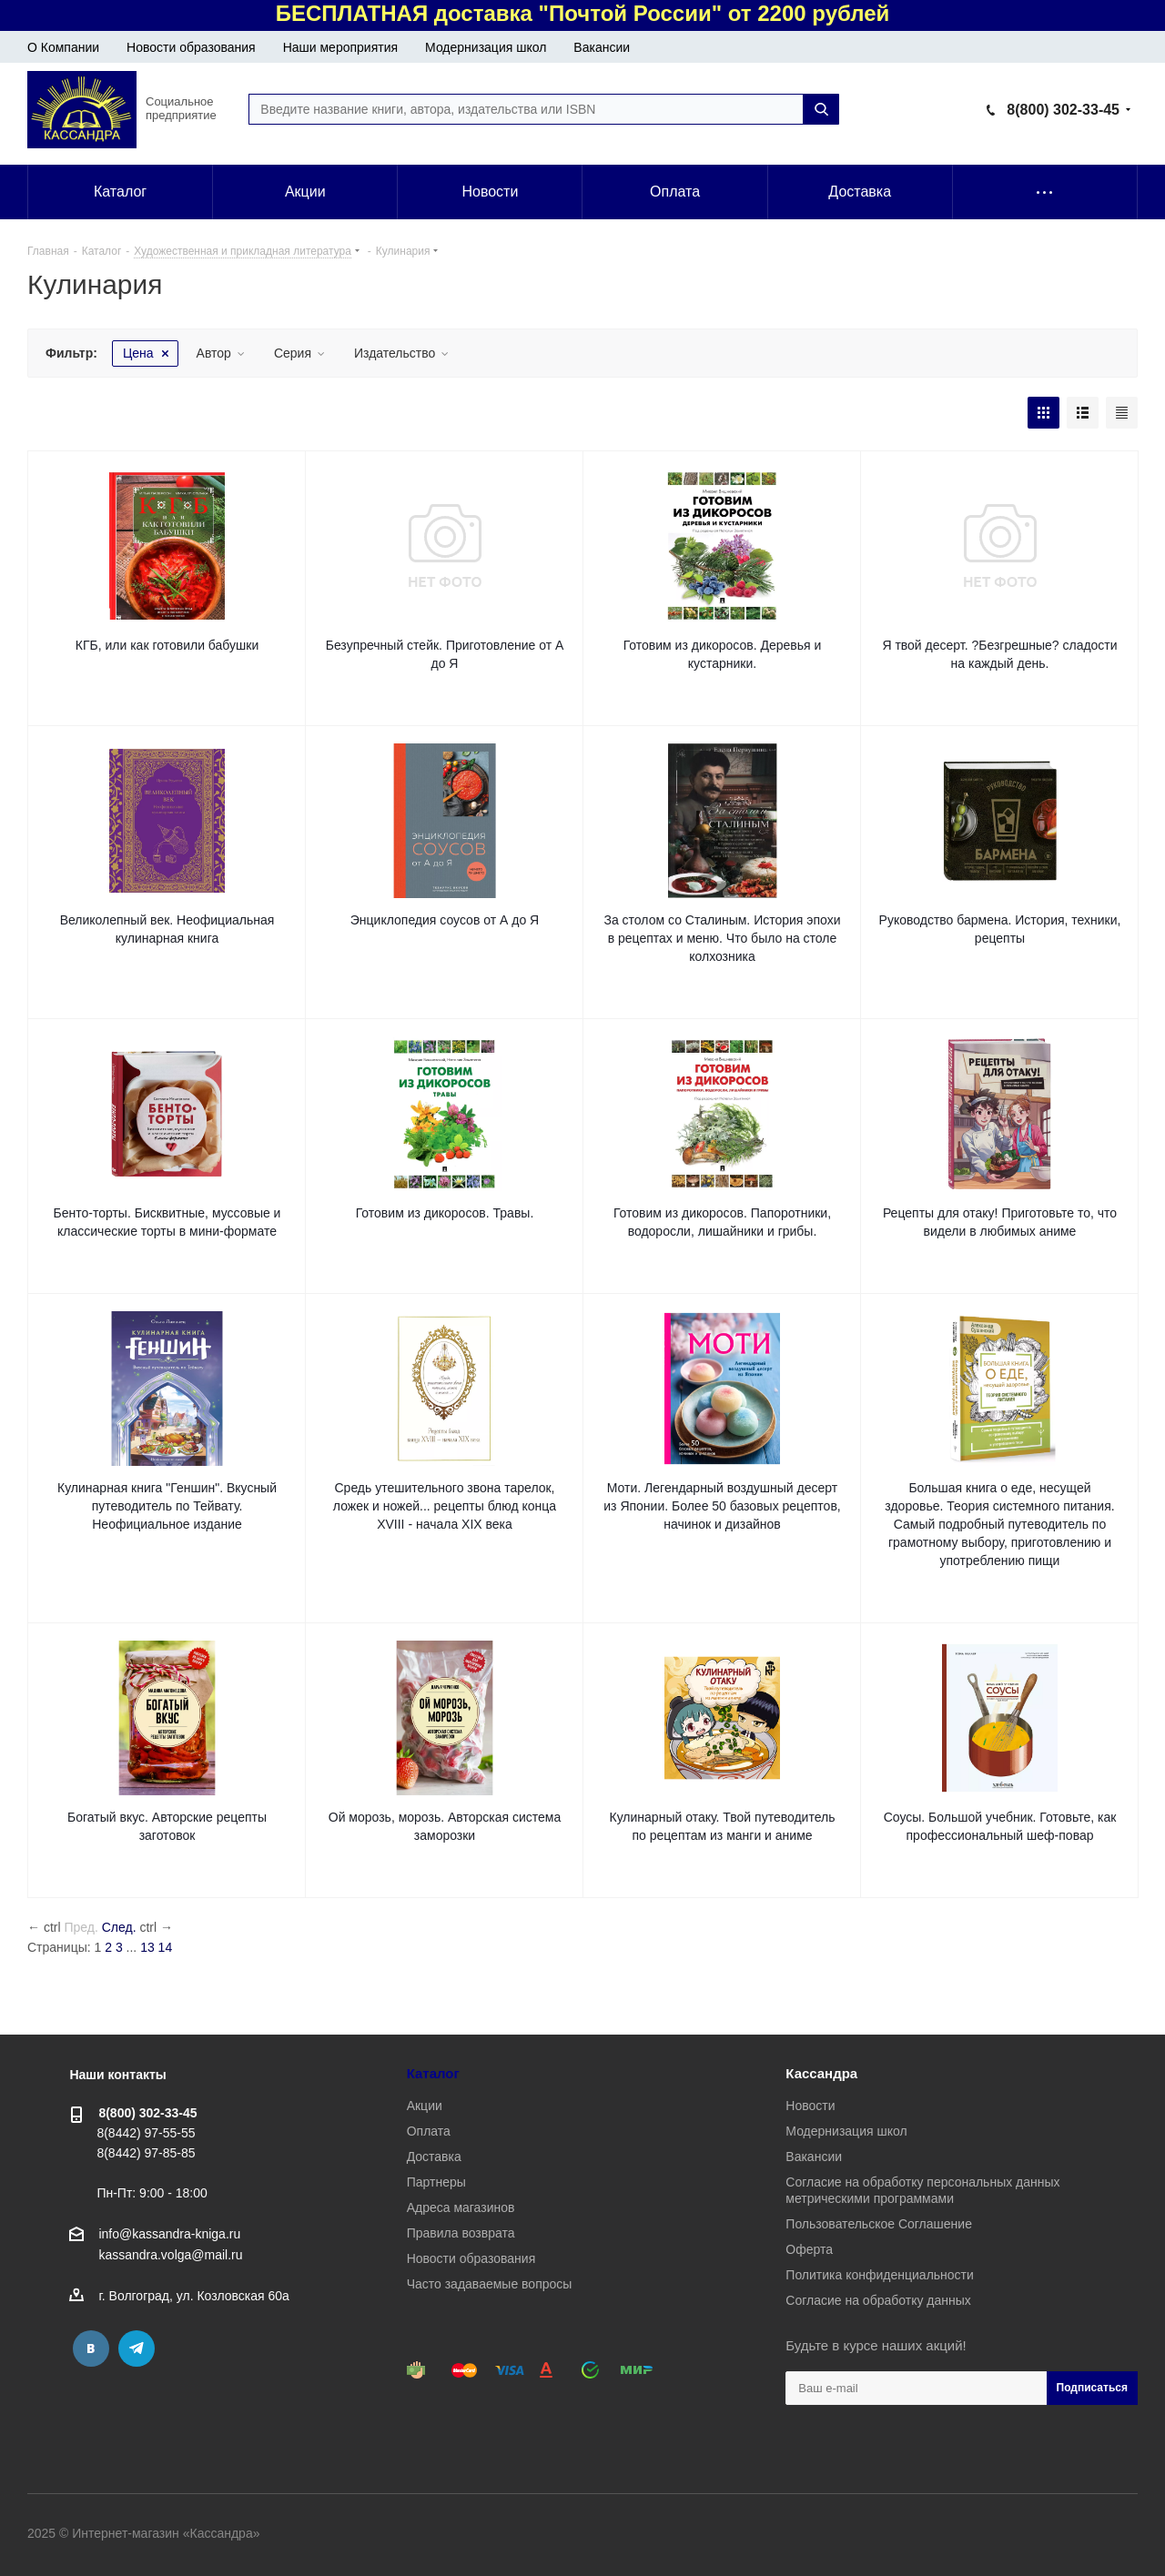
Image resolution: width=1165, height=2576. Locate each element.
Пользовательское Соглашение (878, 2224)
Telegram (136, 2348)
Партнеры (436, 2182)
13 (147, 1947)
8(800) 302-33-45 (1063, 109)
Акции (424, 2105)
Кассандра (821, 2073)
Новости (810, 2105)
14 (165, 1947)
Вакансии (601, 47)
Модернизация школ (485, 47)
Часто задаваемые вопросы (489, 2284)
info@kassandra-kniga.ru (169, 2234)
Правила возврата (461, 2233)
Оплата (429, 2131)
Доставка (434, 2156)
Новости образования (191, 47)
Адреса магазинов (461, 2207)
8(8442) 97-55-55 (145, 2133)
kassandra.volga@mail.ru (170, 2255)
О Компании (63, 47)
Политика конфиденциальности (879, 2275)
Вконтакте (91, 2348)
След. (119, 1927)
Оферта (809, 2249)
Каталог (433, 2073)
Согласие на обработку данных (878, 2300)
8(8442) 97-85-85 (145, 2153)
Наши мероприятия (340, 47)
